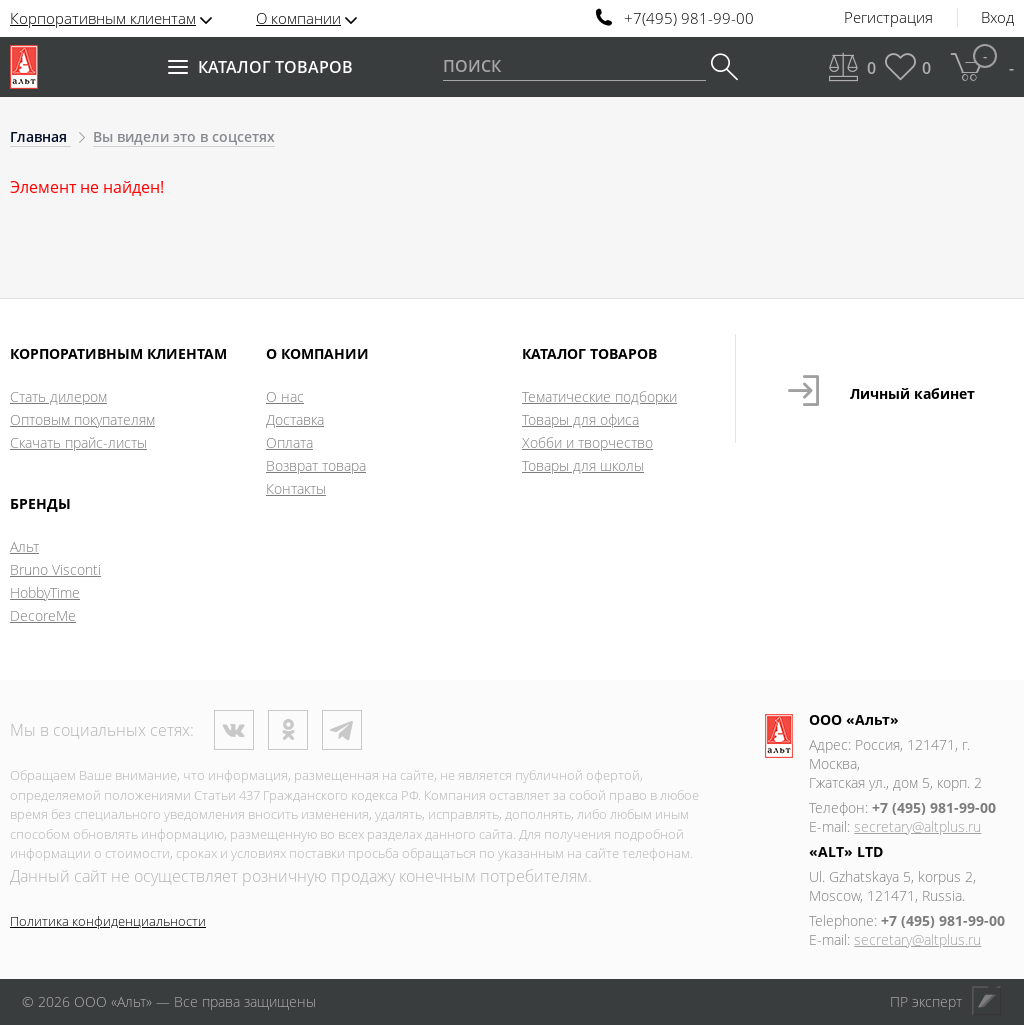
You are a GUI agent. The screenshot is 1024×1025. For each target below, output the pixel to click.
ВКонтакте (234, 730)
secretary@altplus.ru (917, 826)
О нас (285, 396)
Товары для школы (583, 465)
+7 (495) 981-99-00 (934, 807)
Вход (997, 18)
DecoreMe (43, 615)
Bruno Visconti (55, 569)
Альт (24, 546)
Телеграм (342, 730)
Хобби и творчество (587, 442)
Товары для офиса (580, 419)
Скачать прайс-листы (78, 442)
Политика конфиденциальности (108, 921)
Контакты (296, 488)
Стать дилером (58, 396)
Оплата (289, 442)
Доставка (295, 419)
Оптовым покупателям (82, 419)
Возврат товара (316, 465)
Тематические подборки (599, 396)
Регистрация (888, 18)
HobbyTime (45, 592)
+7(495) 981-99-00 (689, 18)
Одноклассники (288, 730)
